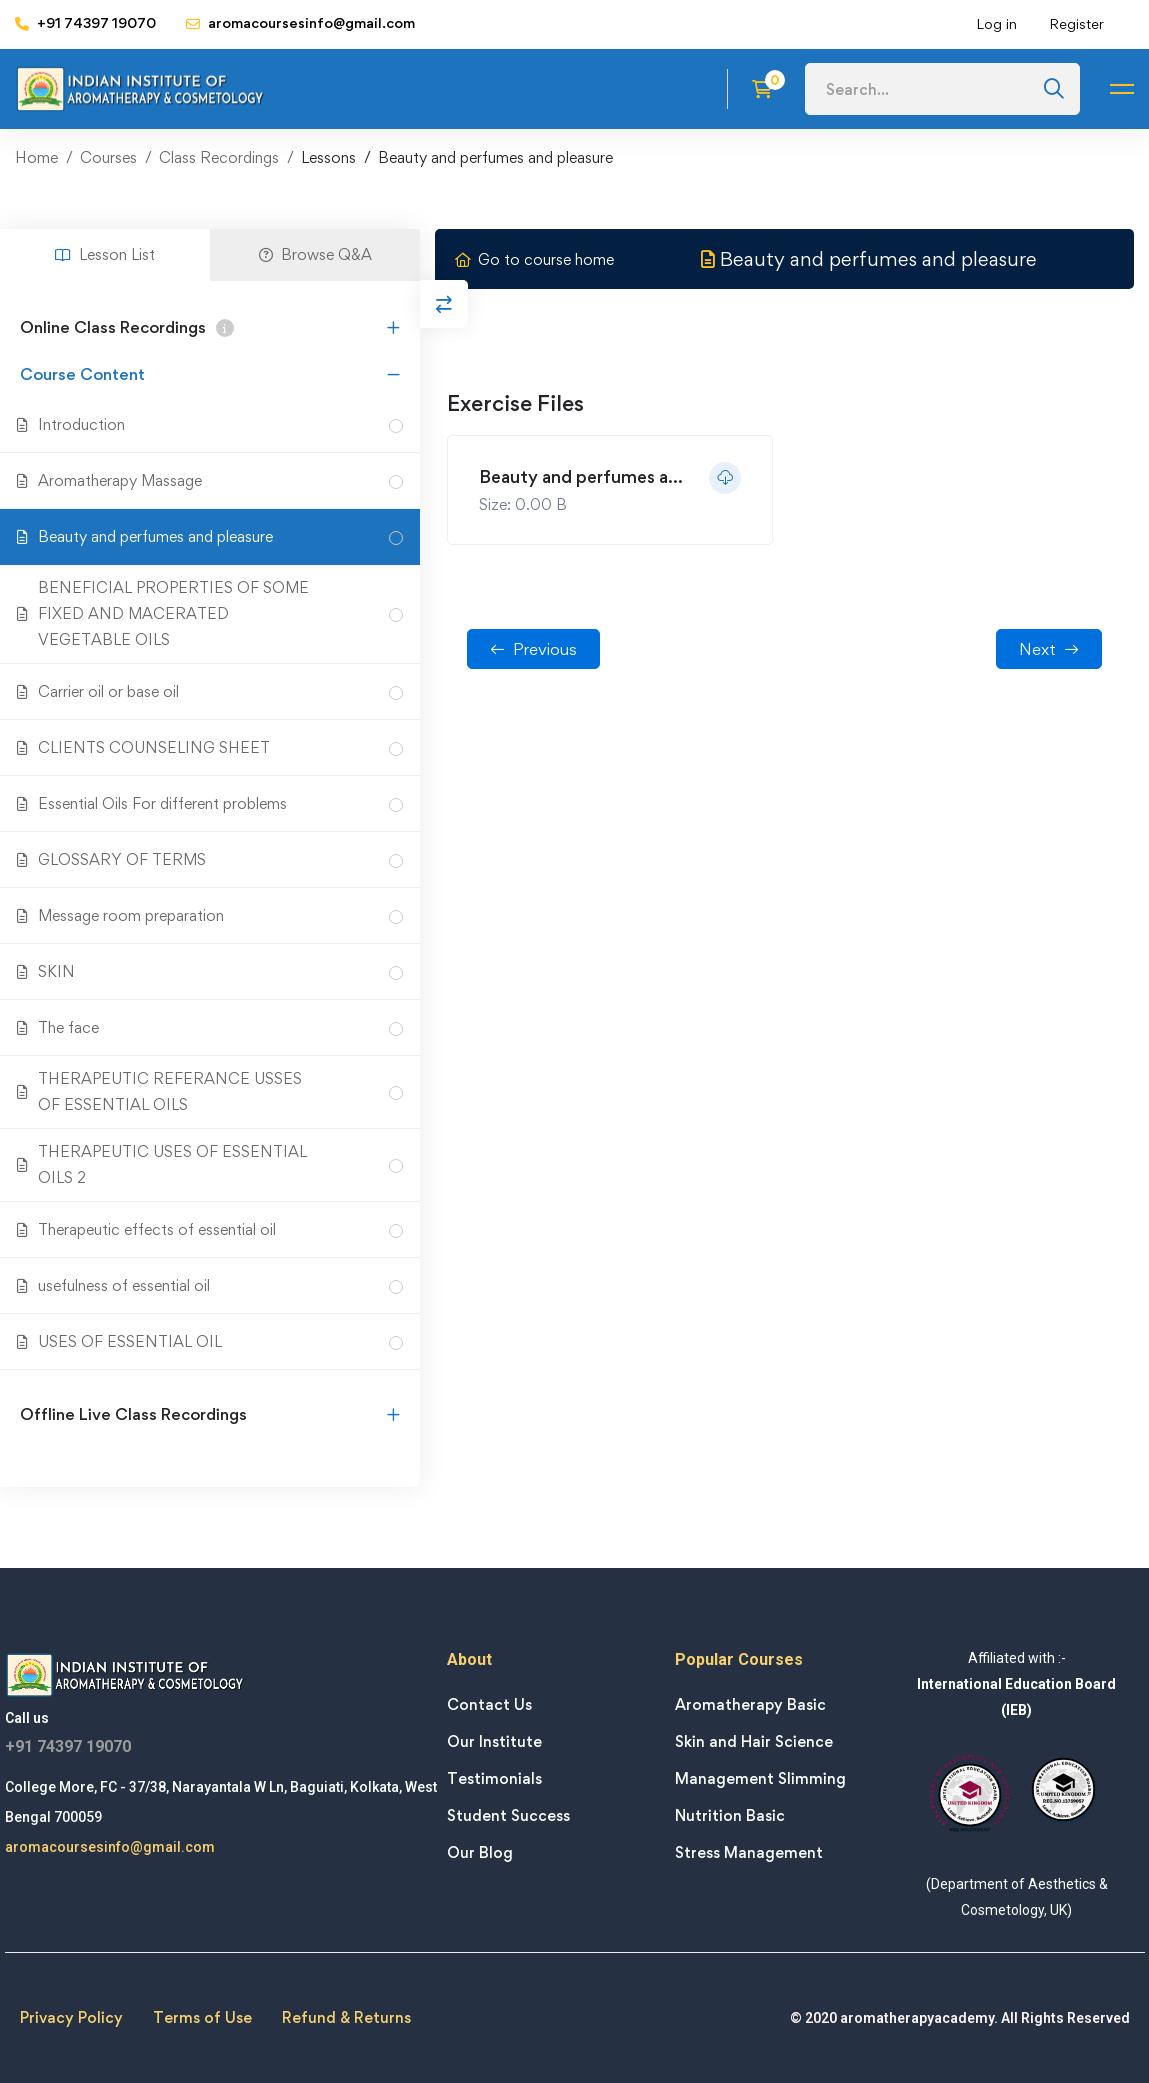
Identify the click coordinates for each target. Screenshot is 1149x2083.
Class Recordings (219, 157)
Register (1076, 23)
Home (36, 157)
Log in (996, 23)
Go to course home (534, 259)
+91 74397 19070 (68, 1746)
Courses (108, 157)
